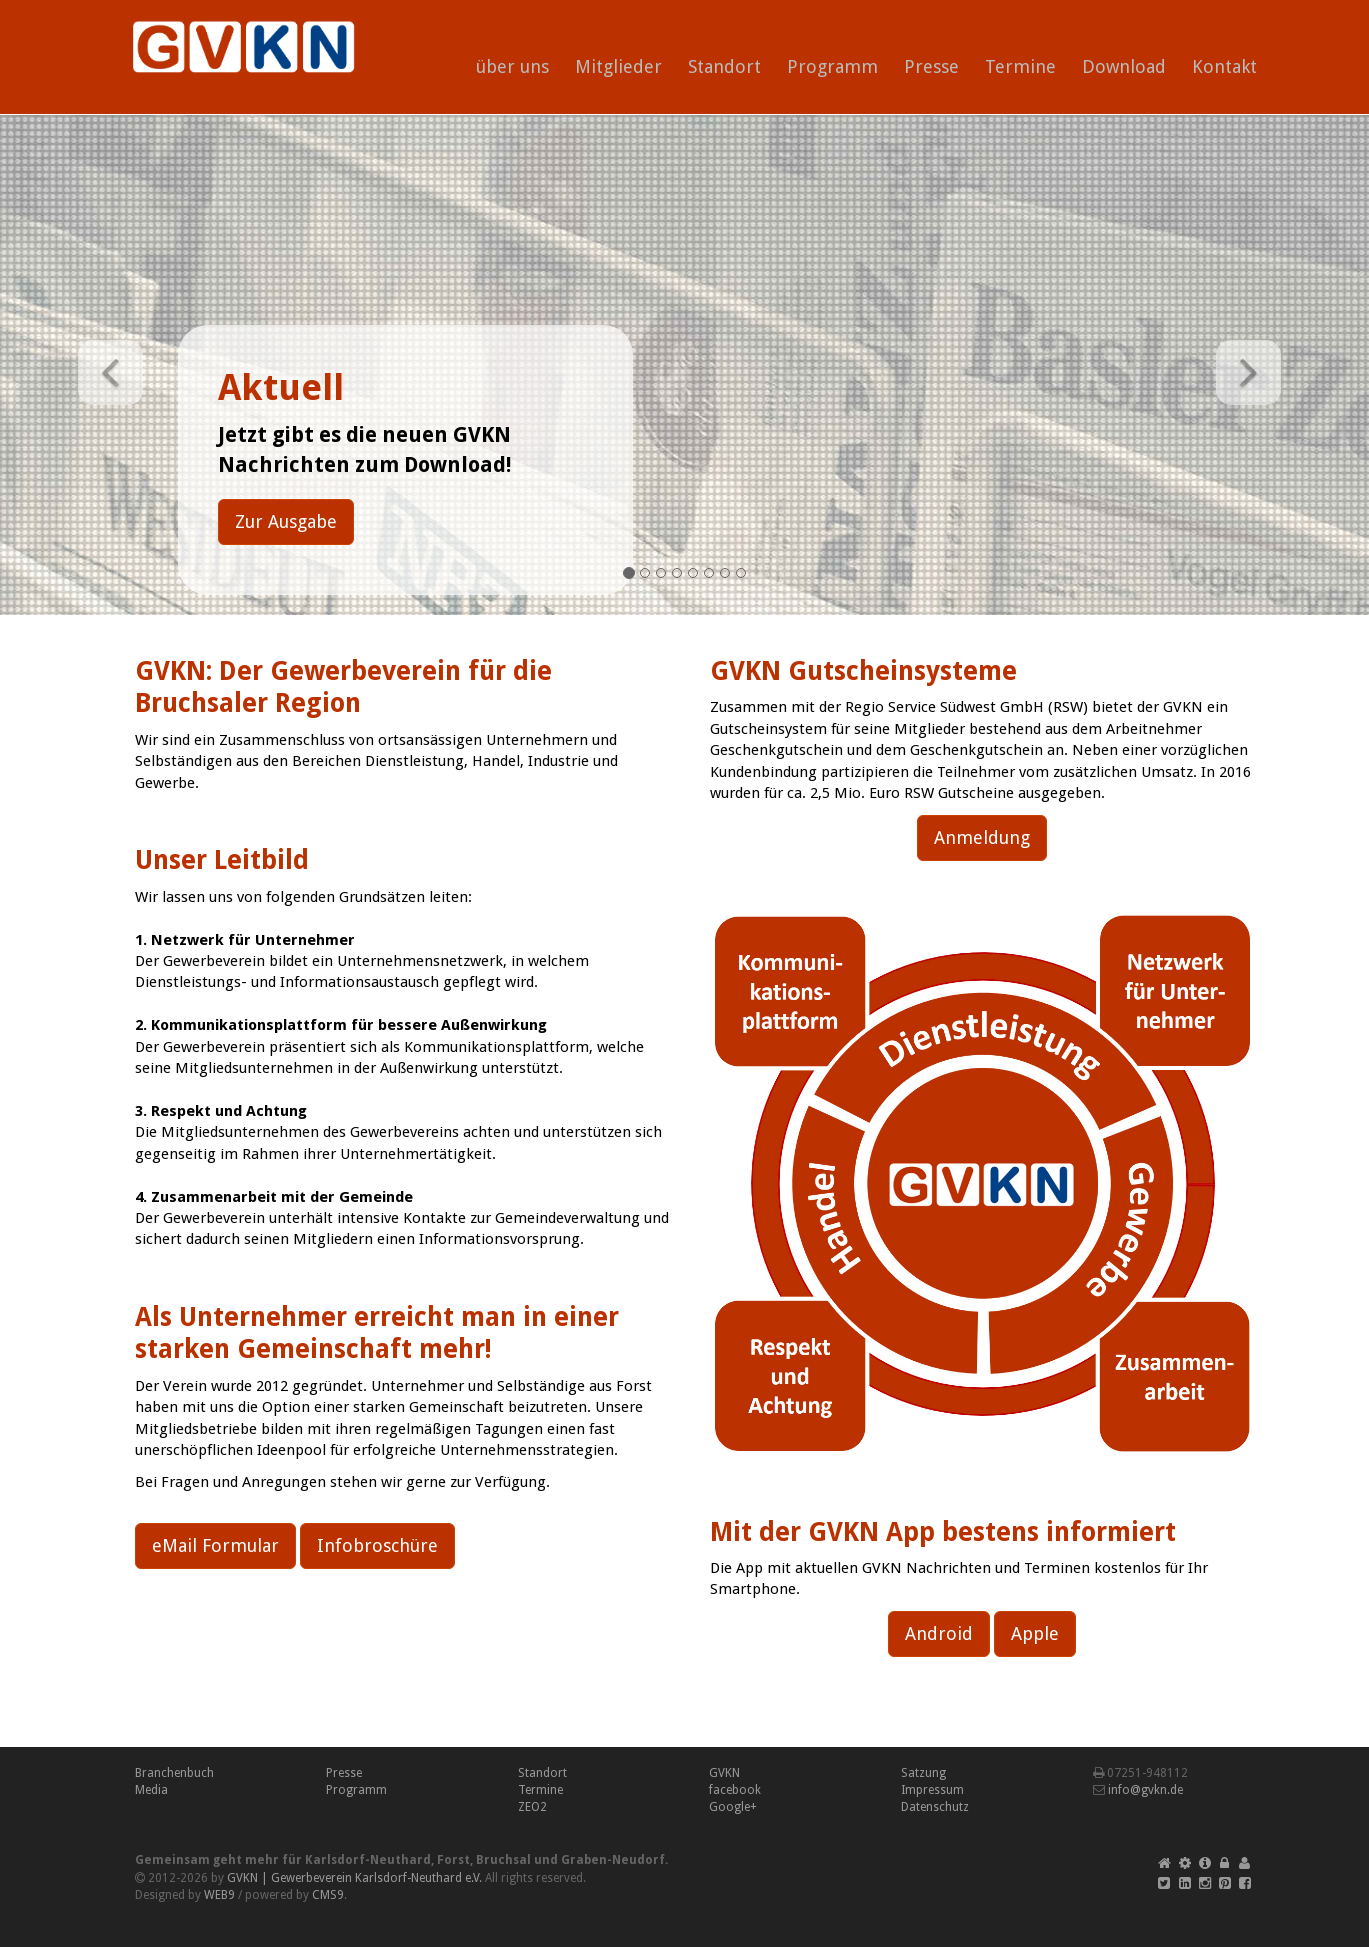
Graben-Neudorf (613, 1860)
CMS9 (328, 1895)
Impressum (932, 1790)
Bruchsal (503, 1860)
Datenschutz (935, 1807)
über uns (512, 66)
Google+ (733, 1807)
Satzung (923, 1773)
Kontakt (1224, 66)
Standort (724, 66)
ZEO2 (532, 1807)
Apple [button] (1035, 1633)
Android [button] (939, 1633)
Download (1124, 66)
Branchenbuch (174, 1773)
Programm (832, 66)
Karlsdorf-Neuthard (368, 1860)
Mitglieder (618, 66)
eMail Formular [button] (215, 1545)
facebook (735, 1790)
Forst (453, 1860)
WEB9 (219, 1895)
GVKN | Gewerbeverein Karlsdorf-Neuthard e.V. (354, 1878)
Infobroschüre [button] (377, 1545)
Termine (1020, 66)
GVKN (724, 1773)
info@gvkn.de (1145, 1790)
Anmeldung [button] (982, 837)
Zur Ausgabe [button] (286, 521)
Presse (931, 66)
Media (151, 1790)
